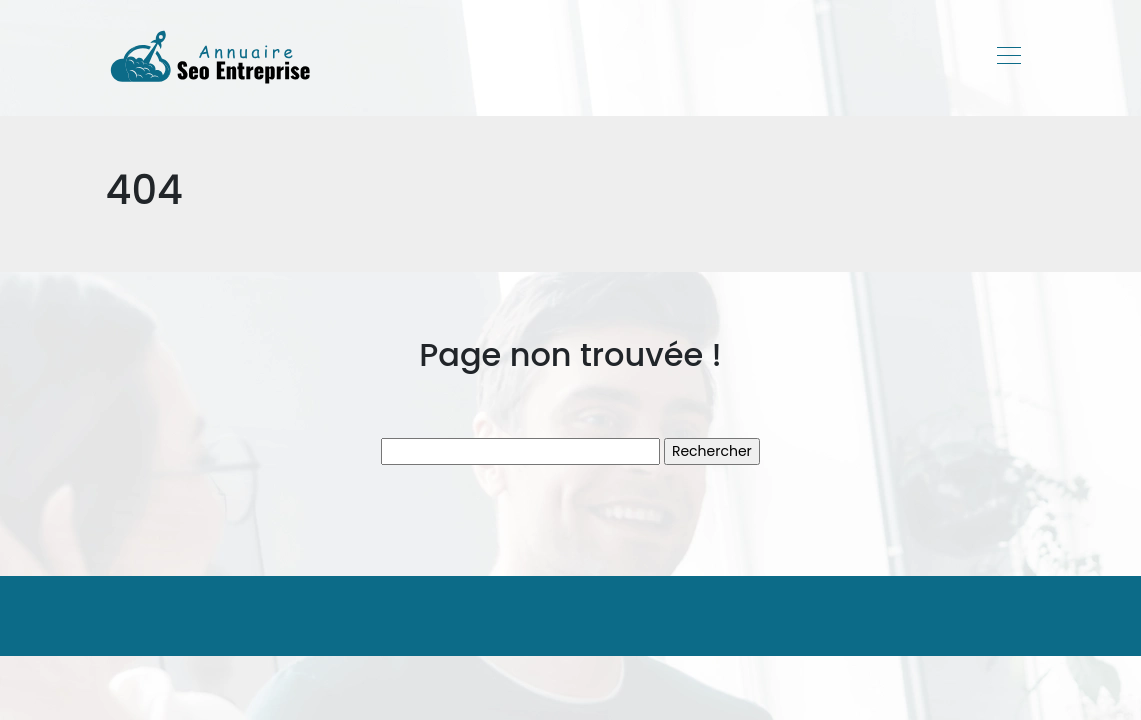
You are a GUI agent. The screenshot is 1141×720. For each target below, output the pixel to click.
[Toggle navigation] (1008, 58)
